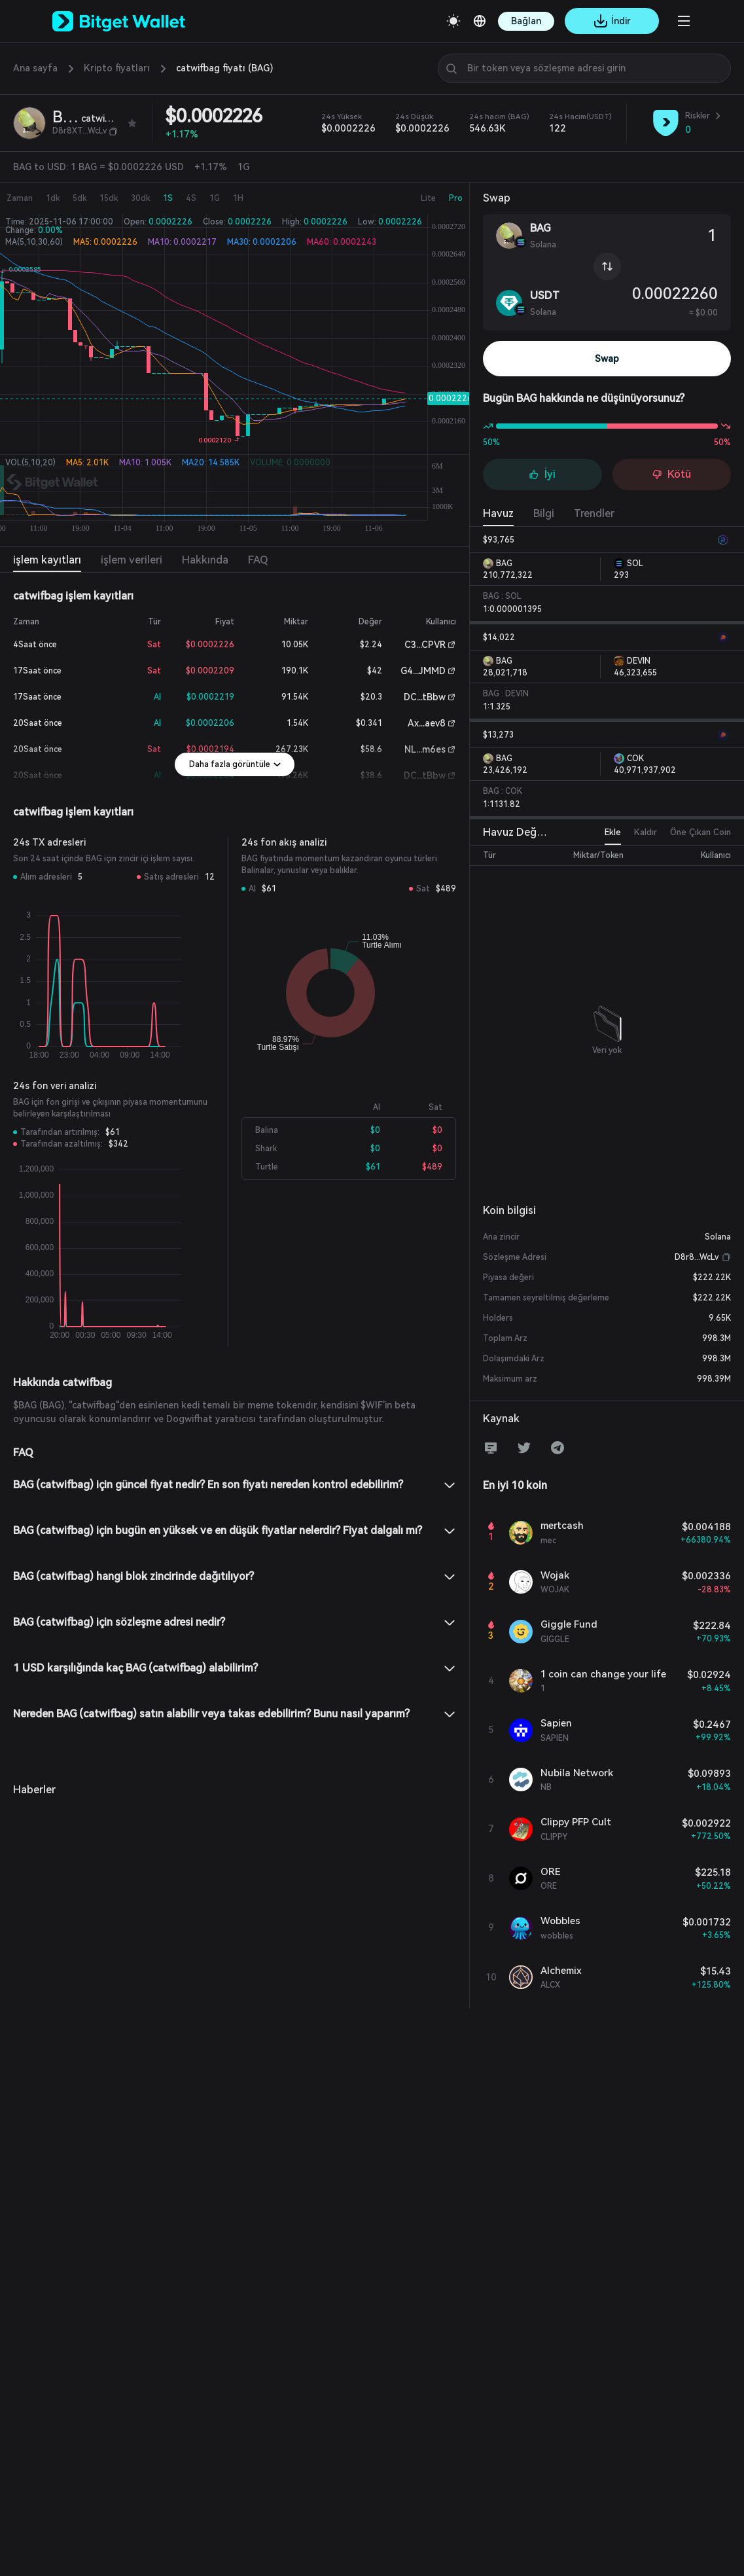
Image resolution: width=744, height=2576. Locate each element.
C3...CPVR (425, 644)
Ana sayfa (35, 68)
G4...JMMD (423, 671)
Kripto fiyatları (117, 68)
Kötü (671, 474)
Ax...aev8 (427, 723)
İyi (542, 474)
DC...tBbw (425, 697)
